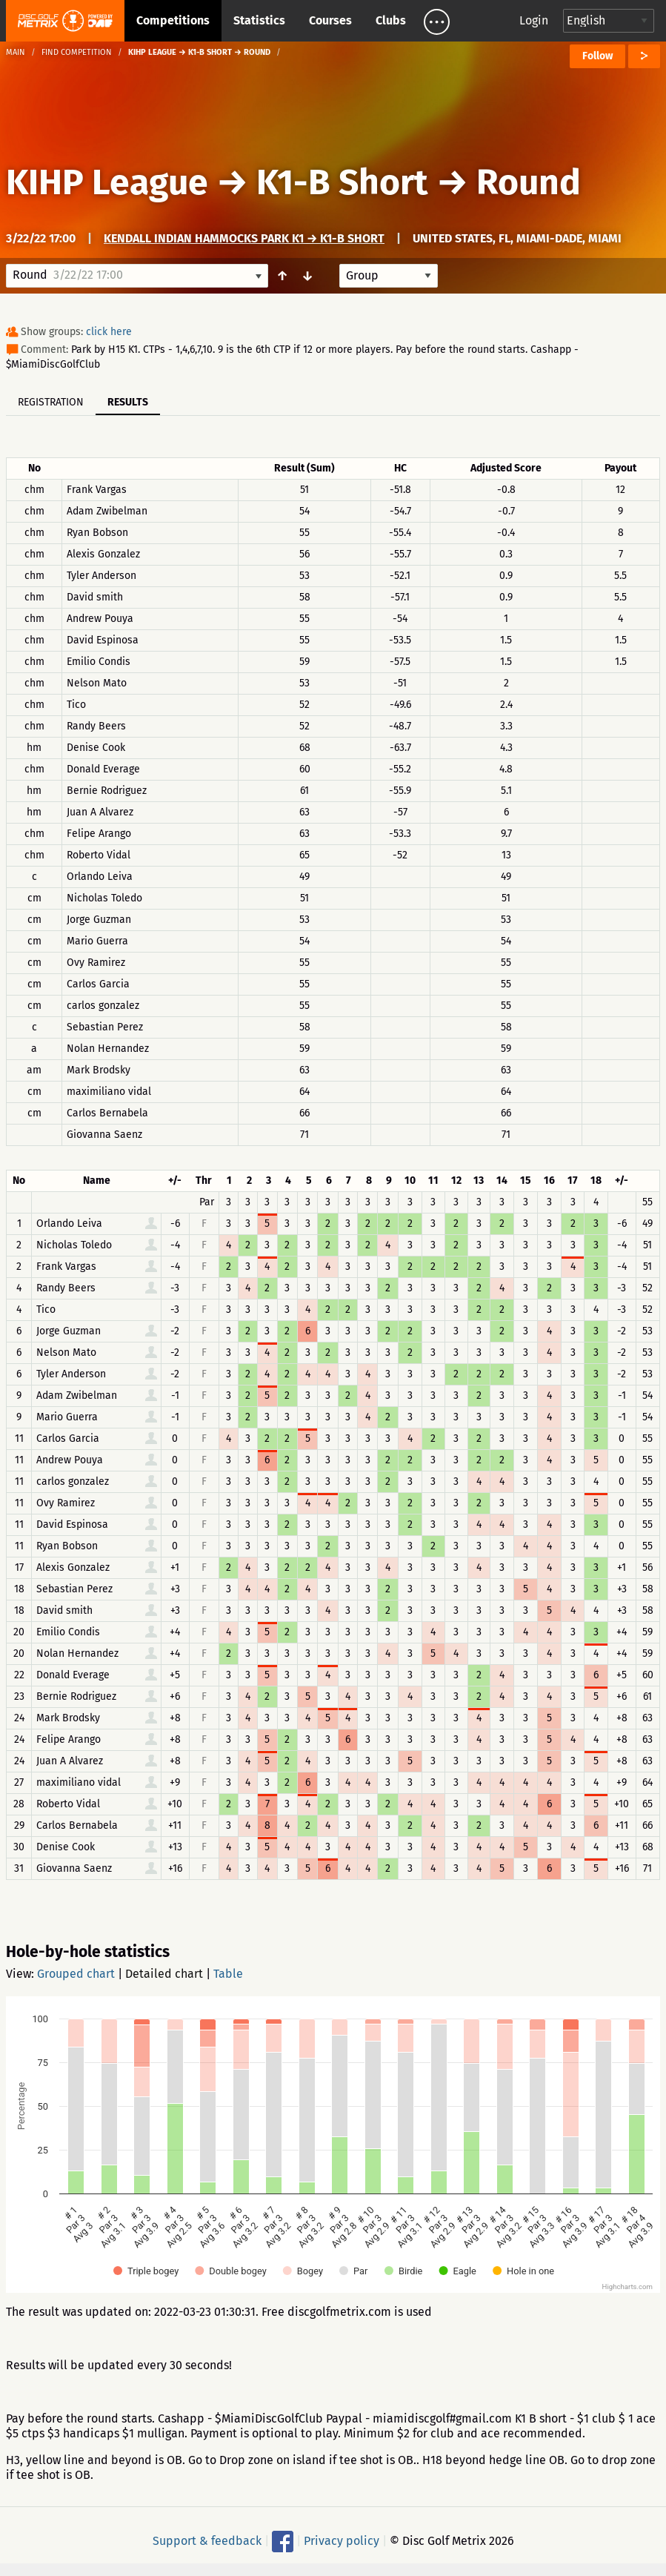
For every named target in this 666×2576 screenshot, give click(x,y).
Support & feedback (207, 2541)
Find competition (76, 52)
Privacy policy (341, 2541)
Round (528, 182)
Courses (330, 20)
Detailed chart (164, 1974)
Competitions (173, 20)
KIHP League (107, 182)
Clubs (391, 20)
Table (228, 1974)
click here (109, 331)
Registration (51, 402)
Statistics (259, 20)
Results (127, 402)
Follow (597, 56)
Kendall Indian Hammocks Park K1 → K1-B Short (244, 238)
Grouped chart (76, 1974)
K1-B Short (342, 182)
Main (15, 52)
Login (533, 20)
